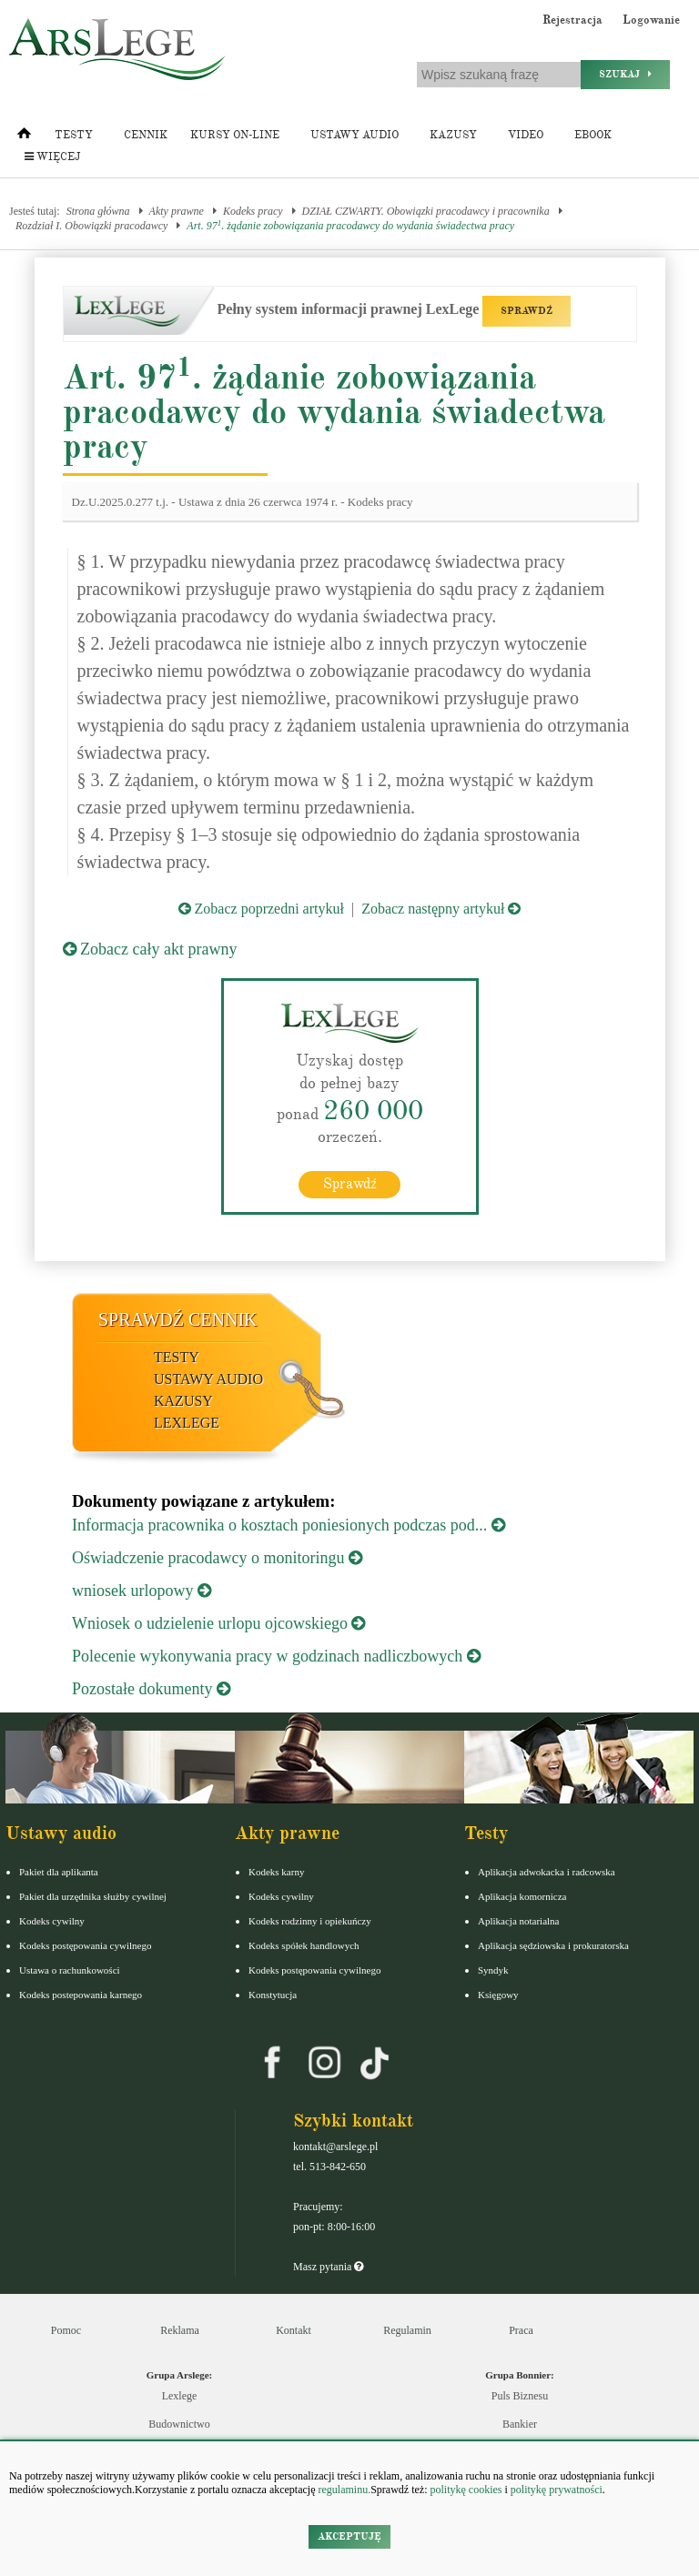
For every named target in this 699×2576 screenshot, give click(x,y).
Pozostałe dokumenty (151, 1689)
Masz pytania (328, 2266)
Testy (74, 135)
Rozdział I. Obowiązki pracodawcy (91, 225)
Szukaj (625, 74)
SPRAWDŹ (526, 311)
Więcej (52, 157)
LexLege (186, 1422)
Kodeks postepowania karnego (80, 1994)
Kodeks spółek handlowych (304, 1945)
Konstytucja (272, 1994)
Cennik (145, 135)
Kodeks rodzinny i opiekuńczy (309, 1920)
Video (525, 135)
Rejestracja (572, 20)
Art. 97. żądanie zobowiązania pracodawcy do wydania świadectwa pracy (350, 225)
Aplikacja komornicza (522, 1896)
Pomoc (66, 2330)
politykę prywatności (557, 2489)
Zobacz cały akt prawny (150, 949)
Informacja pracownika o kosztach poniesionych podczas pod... (288, 1525)
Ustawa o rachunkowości (69, 1970)
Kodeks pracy (253, 211)
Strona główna (98, 211)
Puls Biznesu (519, 2395)
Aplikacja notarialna (519, 1920)
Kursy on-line (234, 135)
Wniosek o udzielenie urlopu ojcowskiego (218, 1623)
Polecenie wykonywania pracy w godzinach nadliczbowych (276, 1656)
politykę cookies (465, 2489)
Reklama (179, 2330)
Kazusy (453, 135)
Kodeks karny (276, 1871)
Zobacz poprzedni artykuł (261, 908)
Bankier (519, 2424)
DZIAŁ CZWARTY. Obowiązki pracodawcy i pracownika (426, 211)
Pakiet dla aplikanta (58, 1871)
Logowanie (651, 20)
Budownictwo (178, 2424)
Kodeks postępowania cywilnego (85, 1945)
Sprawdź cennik (178, 1319)
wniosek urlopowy (141, 1590)
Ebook (593, 135)
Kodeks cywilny (52, 1920)
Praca (521, 2330)
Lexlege (180, 2395)
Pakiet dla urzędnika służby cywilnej (93, 1896)
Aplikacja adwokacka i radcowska (546, 1871)
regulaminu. (343, 2489)
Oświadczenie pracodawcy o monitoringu (217, 1558)
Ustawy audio (354, 135)
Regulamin (407, 2330)
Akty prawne (176, 211)
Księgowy (498, 1994)
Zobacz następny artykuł (441, 908)
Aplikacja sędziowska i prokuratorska (553, 1945)
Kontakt (293, 2330)
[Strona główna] (24, 137)
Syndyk (493, 1970)
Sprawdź (350, 1184)
